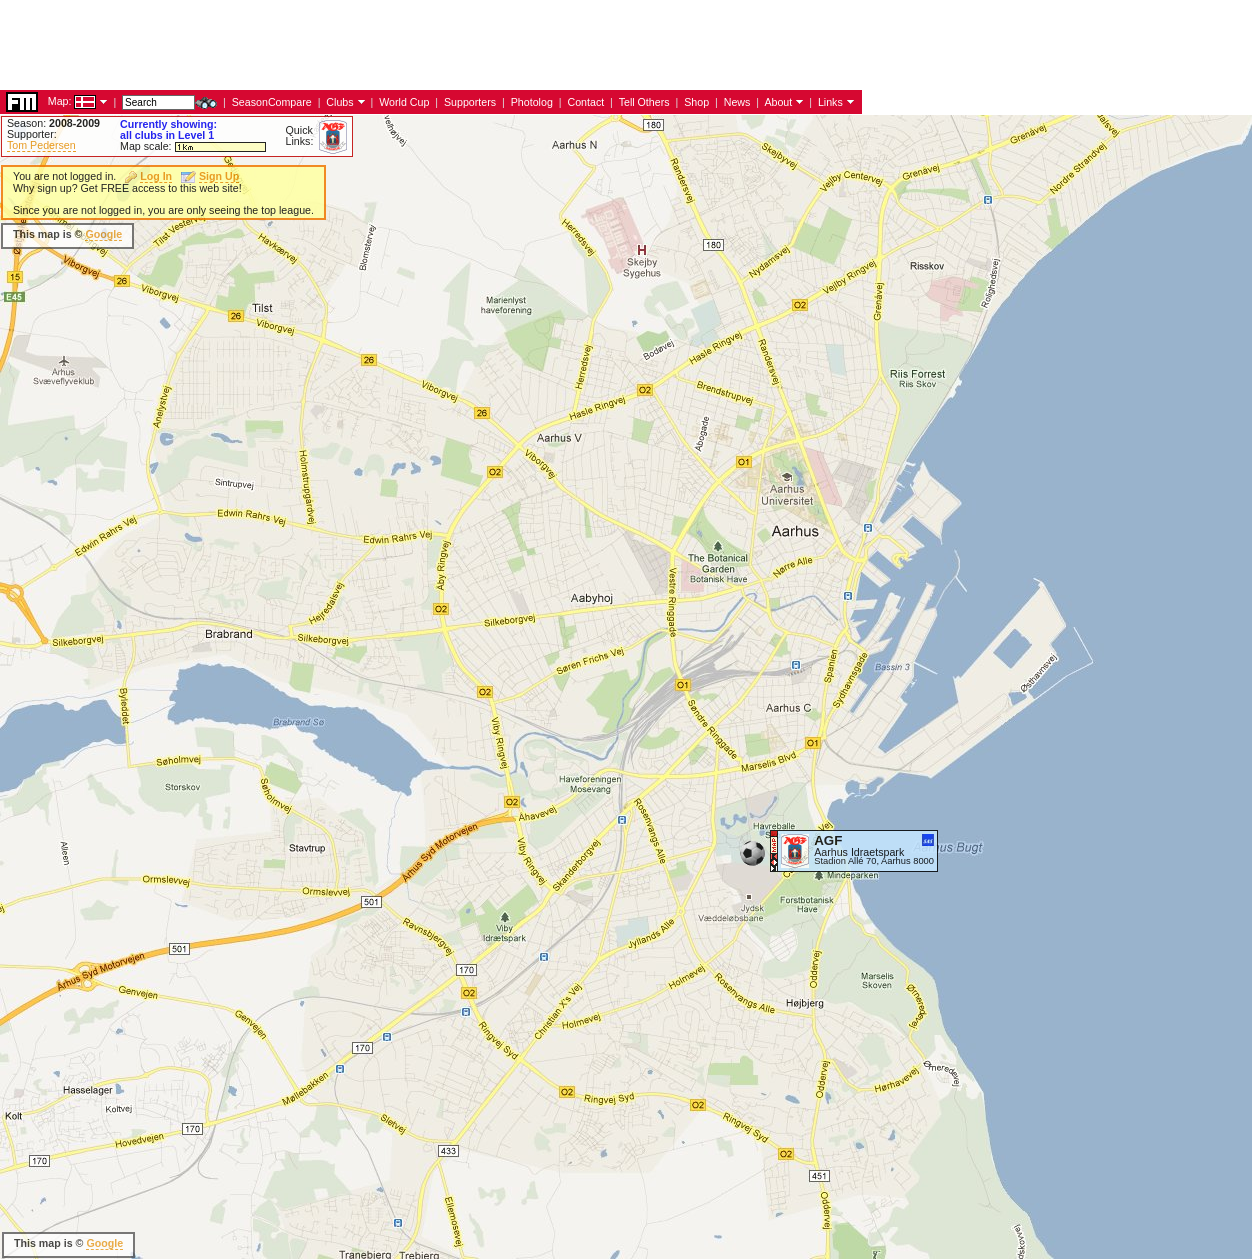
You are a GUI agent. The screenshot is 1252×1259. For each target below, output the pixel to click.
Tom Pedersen (41, 145)
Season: (53, 123)
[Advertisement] (364, 235)
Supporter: (32, 134)
